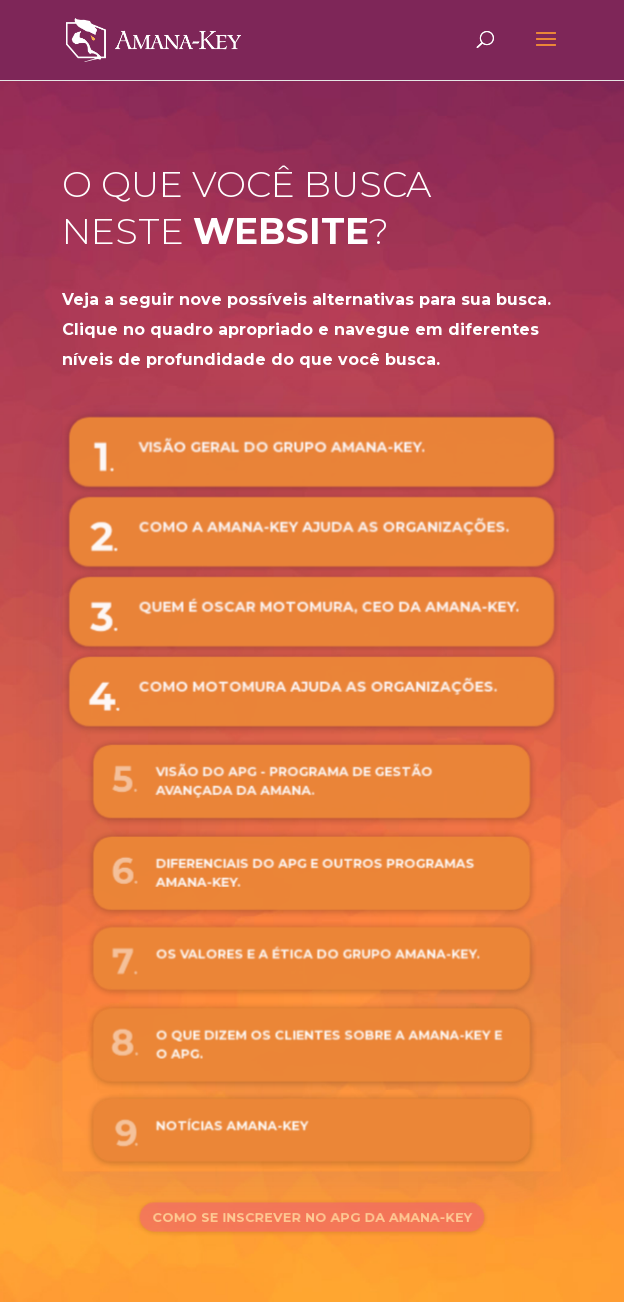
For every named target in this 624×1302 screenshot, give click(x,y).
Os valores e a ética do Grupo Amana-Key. (317, 954)
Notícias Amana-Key (238, 1124)
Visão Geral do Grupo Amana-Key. (283, 451)
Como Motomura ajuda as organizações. (317, 688)
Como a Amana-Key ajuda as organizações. (323, 530)
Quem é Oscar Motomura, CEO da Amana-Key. (328, 609)
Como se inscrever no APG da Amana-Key (312, 1216)
